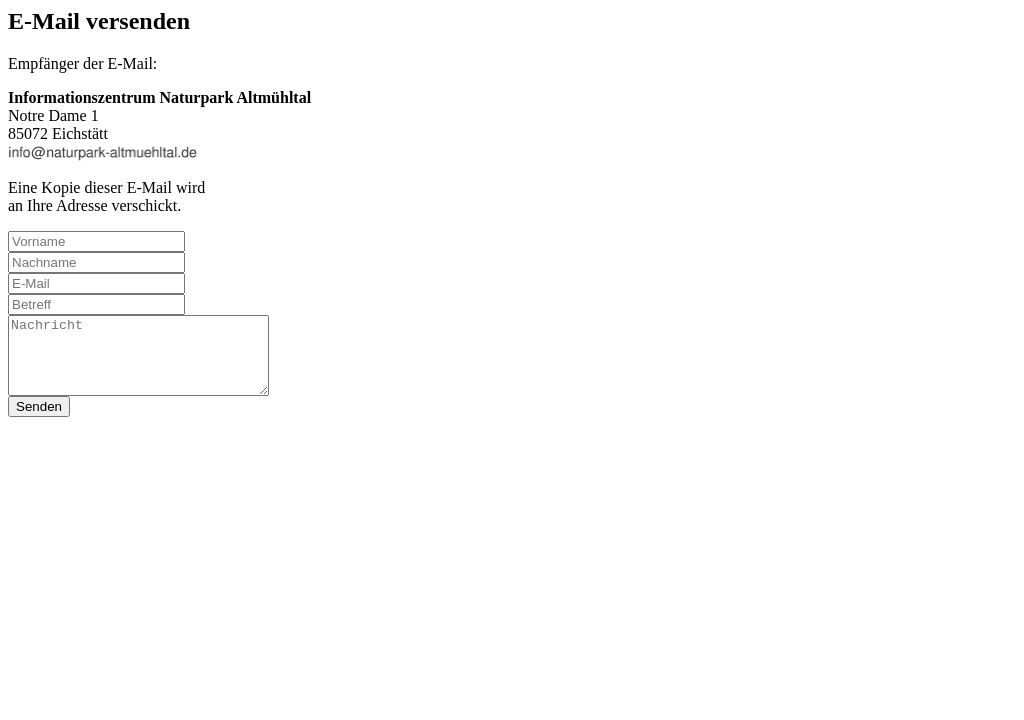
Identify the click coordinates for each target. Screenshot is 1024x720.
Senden (39, 421)
